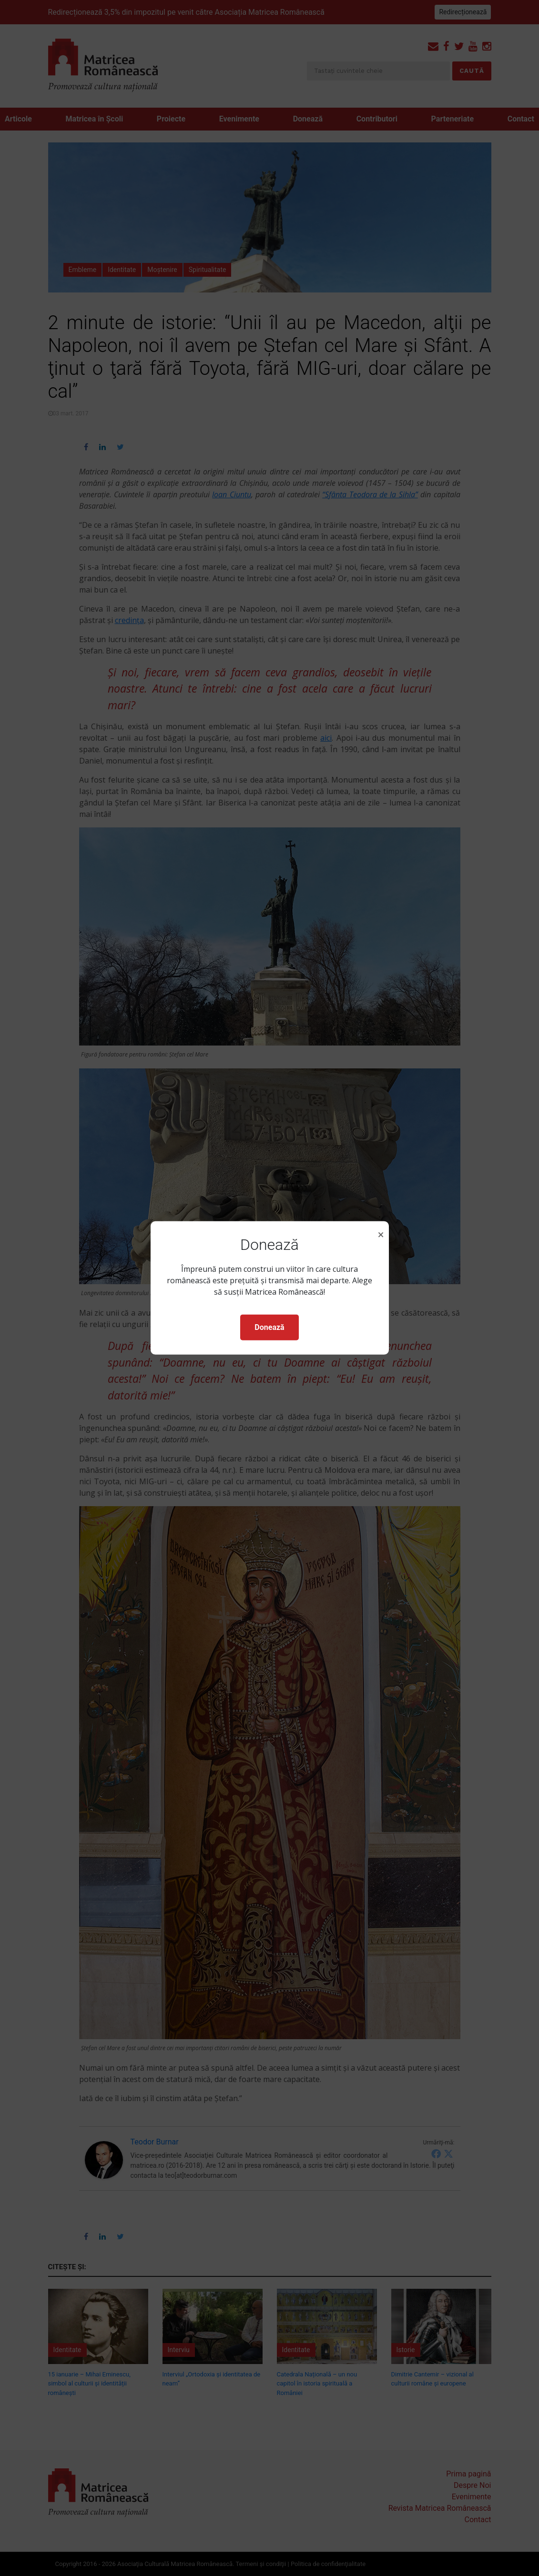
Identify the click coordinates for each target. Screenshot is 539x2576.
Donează (269, 1327)
